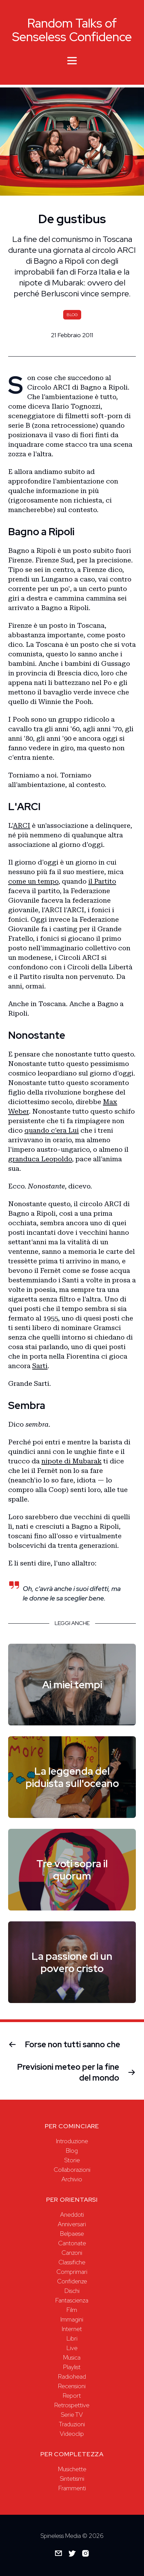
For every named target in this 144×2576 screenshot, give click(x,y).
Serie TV (72, 2414)
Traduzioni (72, 2424)
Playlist (71, 2367)
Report (72, 2395)
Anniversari (72, 2224)
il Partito (102, 881)
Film (72, 2310)
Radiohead (72, 2376)
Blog (72, 2150)
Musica (71, 2357)
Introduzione (72, 2141)
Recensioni (72, 2386)
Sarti (40, 1366)
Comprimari (71, 2272)
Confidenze (72, 2281)
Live (72, 2348)
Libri (72, 2338)
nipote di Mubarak (71, 1461)
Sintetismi (72, 2478)
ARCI (21, 825)
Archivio (71, 2179)
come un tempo (33, 881)
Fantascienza (71, 2300)
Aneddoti (72, 2214)
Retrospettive (71, 2405)
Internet (72, 2329)
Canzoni (71, 2253)
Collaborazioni (72, 2169)
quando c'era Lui (51, 1130)
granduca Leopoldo (40, 1159)
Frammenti (72, 2488)
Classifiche (71, 2262)
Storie (72, 2160)
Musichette (72, 2469)
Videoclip (72, 2434)
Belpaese (72, 2233)
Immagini (71, 2319)
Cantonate (72, 2243)
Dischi (72, 2291)
